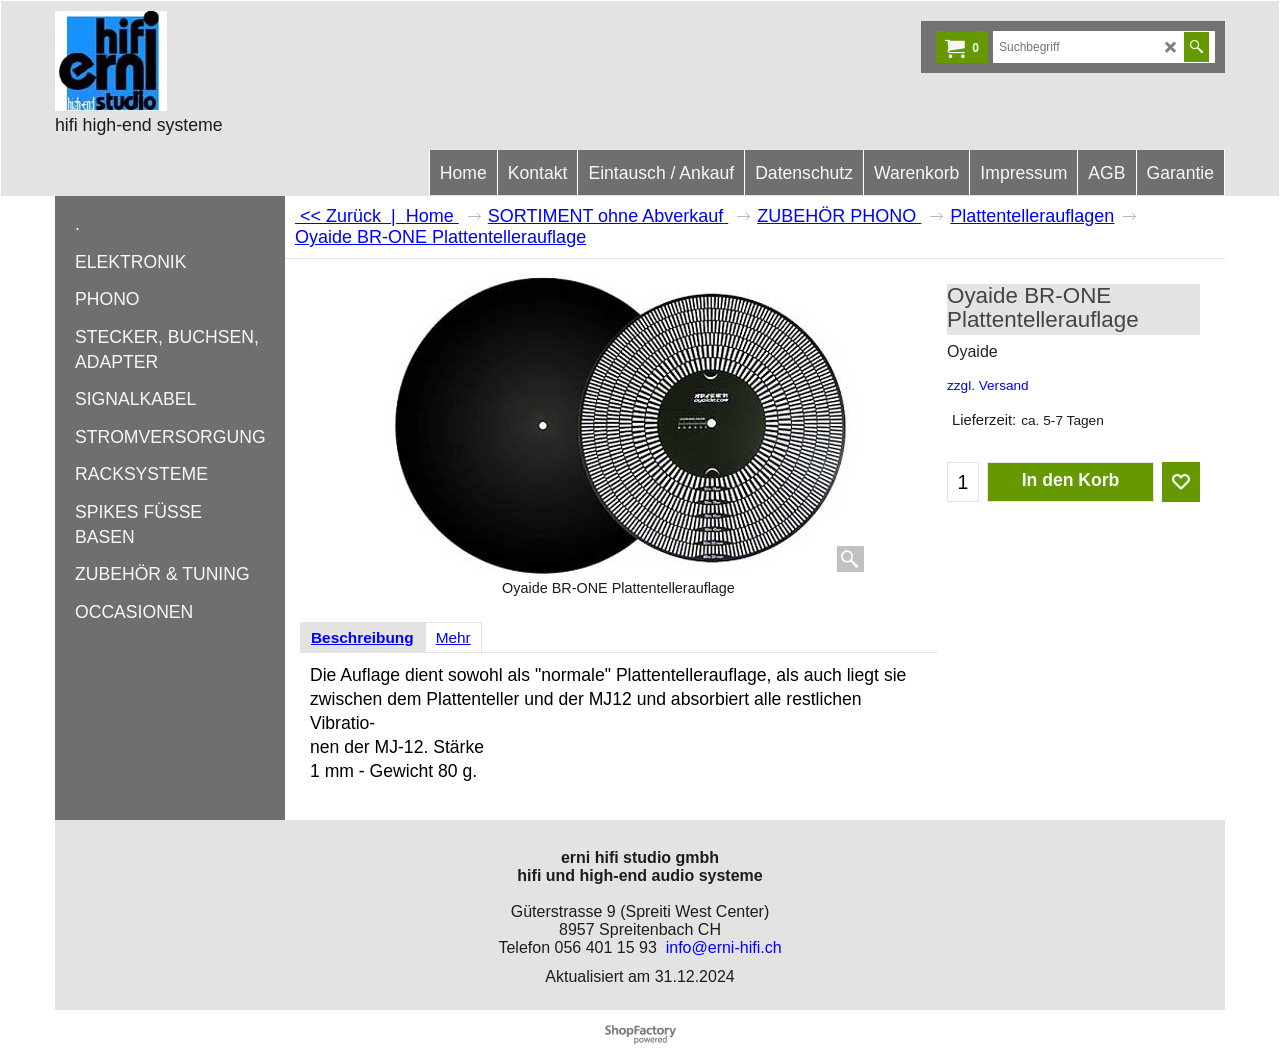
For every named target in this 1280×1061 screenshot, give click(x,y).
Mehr (453, 637)
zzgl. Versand (988, 385)
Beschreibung (362, 637)
